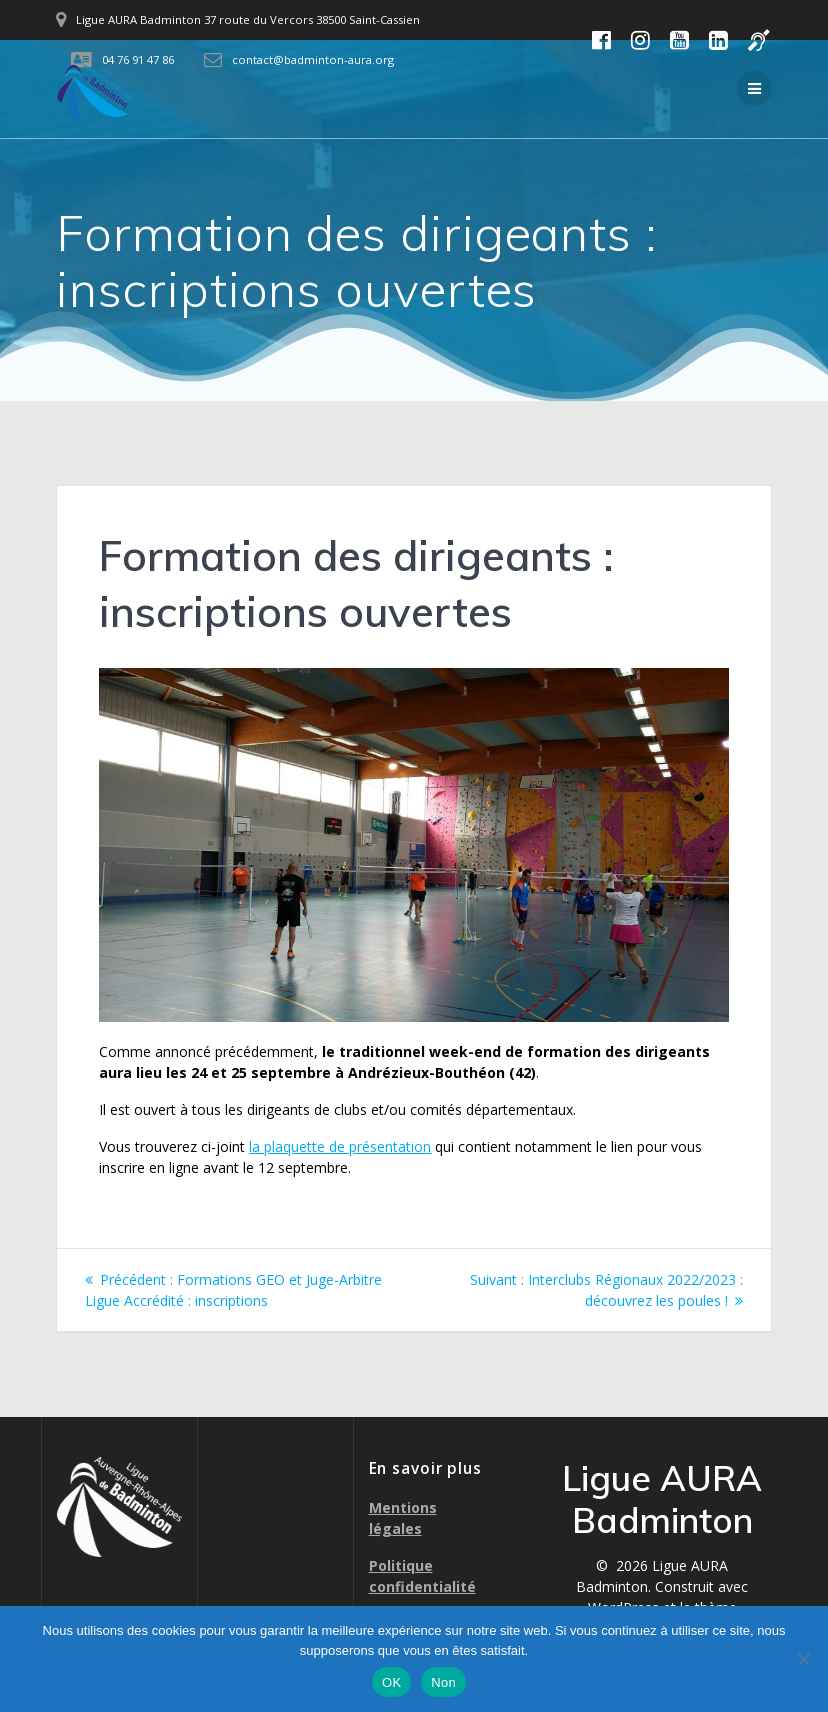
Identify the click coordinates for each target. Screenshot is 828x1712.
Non (443, 1682)
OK (391, 1682)
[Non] (803, 1659)
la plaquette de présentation (340, 1146)
